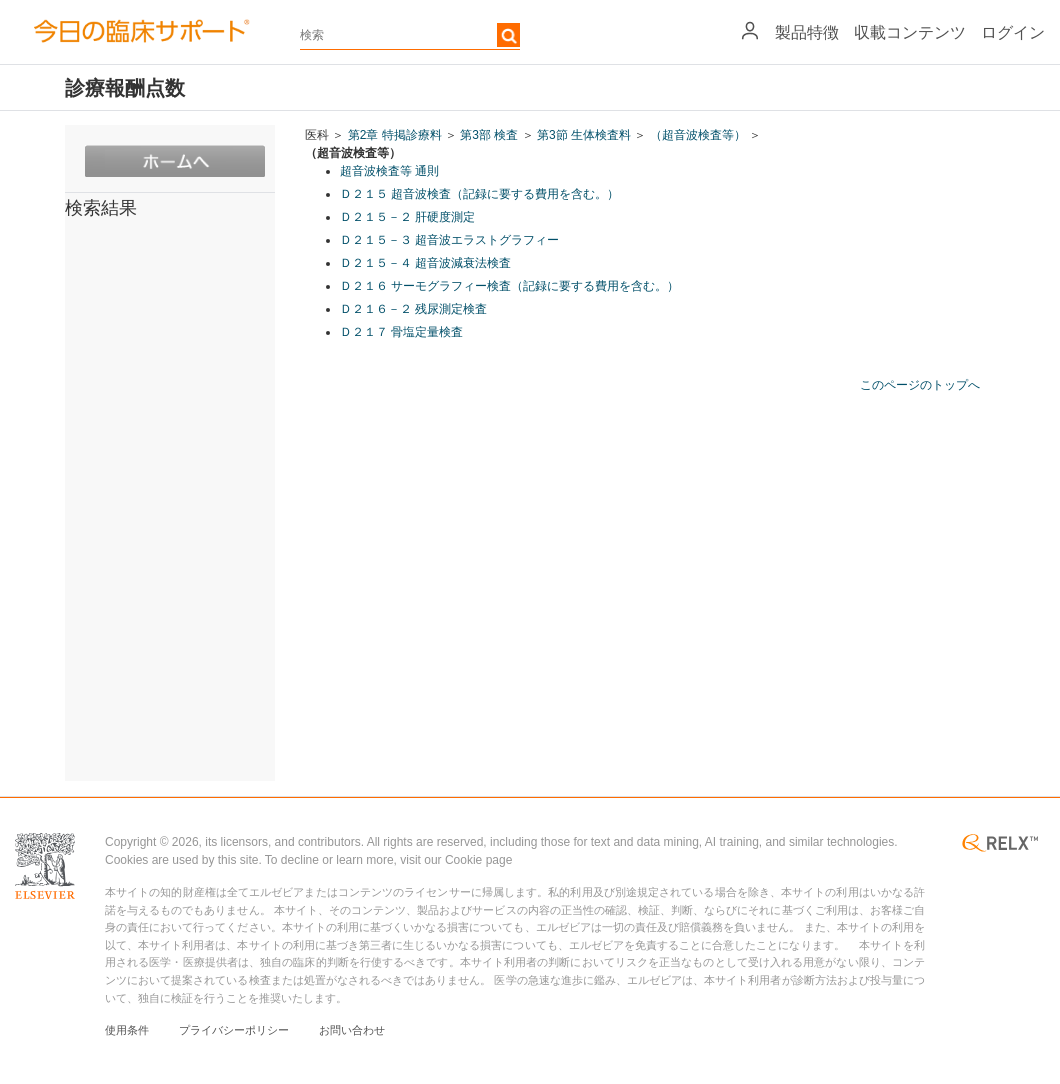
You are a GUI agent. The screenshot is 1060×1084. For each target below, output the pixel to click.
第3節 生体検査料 (584, 135)
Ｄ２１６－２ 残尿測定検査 (413, 309)
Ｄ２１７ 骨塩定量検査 (401, 332)
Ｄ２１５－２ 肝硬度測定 (407, 217)
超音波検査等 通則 (389, 171)
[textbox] (410, 35)
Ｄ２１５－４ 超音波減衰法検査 (425, 263)
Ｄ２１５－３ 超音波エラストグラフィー (449, 240)
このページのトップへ (920, 385)
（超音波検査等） (698, 135)
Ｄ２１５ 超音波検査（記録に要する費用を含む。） (479, 194)
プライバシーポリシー (234, 1030)
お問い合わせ (352, 1030)
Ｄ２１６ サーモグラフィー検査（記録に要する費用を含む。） (509, 286)
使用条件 (127, 1030)
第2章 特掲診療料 (395, 135)
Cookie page (478, 860)
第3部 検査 (489, 135)
